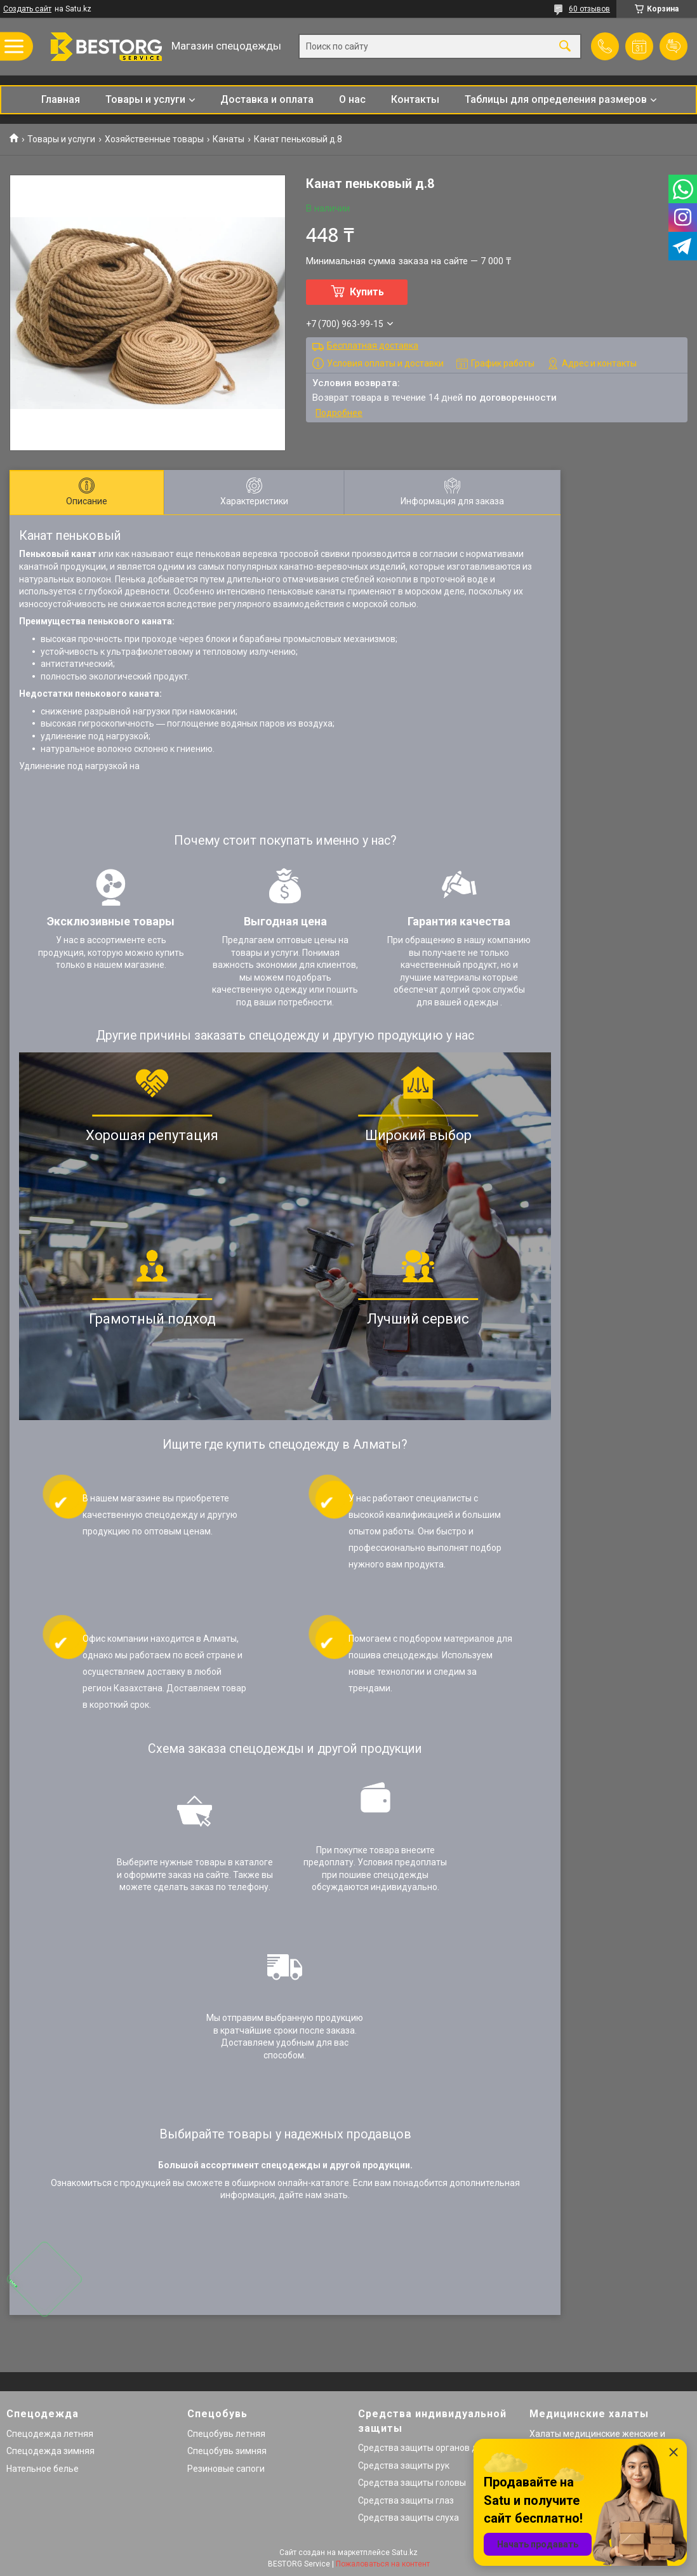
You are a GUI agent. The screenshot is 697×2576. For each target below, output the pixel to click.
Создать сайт (27, 8)
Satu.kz (405, 2552)
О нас (352, 99)
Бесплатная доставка (372, 345)
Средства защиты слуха (408, 2517)
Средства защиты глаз (406, 2500)
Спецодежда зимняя (50, 2451)
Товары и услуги (145, 99)
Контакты (415, 99)
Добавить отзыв (673, 46)
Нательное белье (42, 2469)
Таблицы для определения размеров (556, 99)
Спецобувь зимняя (227, 2451)
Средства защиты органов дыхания (433, 2448)
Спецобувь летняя (226, 2434)
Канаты (228, 139)
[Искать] (565, 46)
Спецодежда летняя (49, 2434)
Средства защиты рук (403, 2465)
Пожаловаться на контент (383, 2563)
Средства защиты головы (412, 2483)
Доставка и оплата (267, 99)
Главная (60, 99)
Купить (367, 292)
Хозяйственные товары (154, 139)
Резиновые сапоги (226, 2469)
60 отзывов (589, 8)
